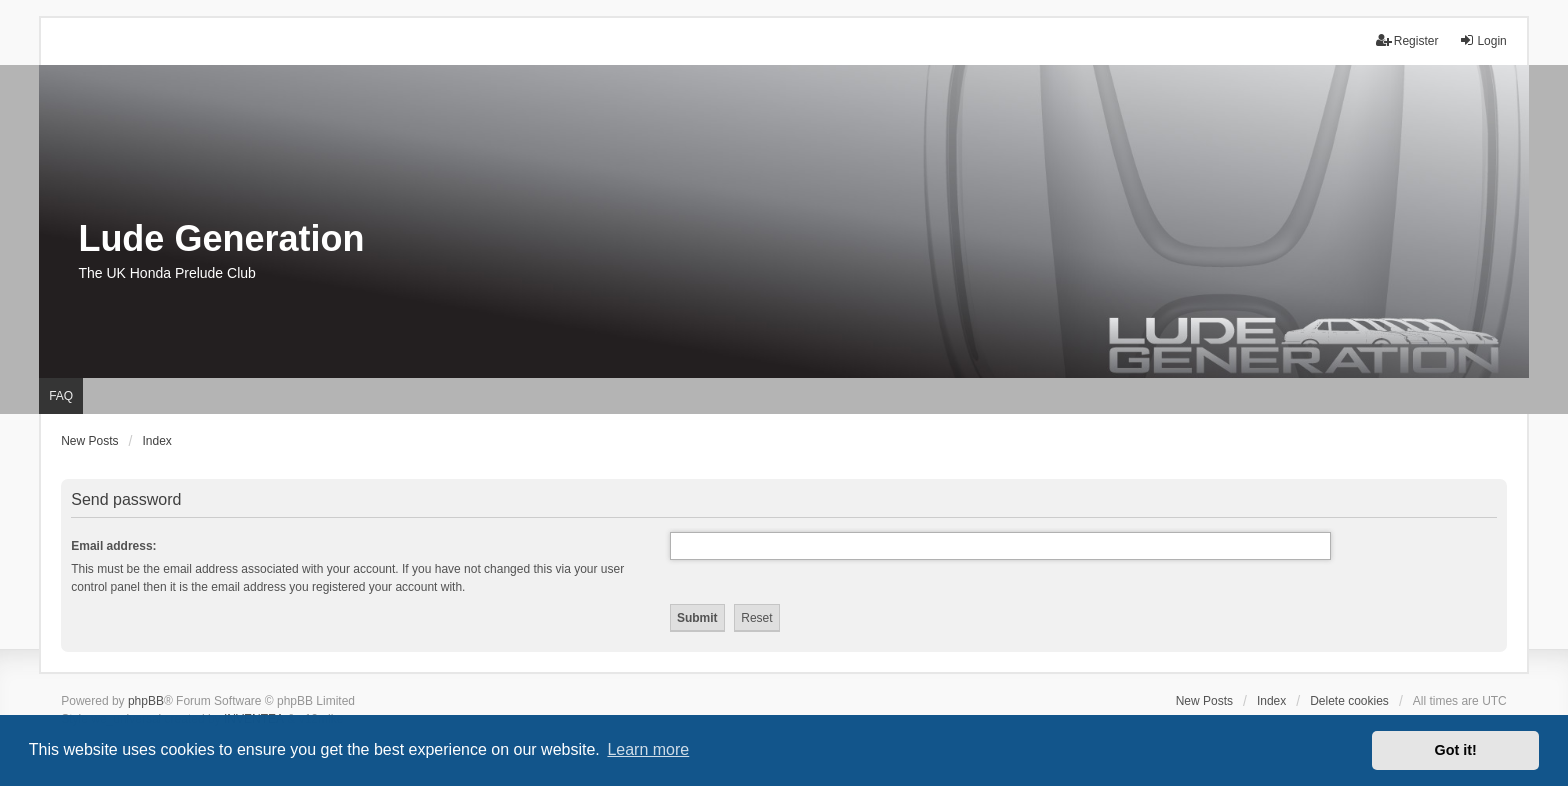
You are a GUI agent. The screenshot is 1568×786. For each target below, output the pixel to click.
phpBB (146, 701)
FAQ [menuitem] (61, 396)
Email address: (113, 546)
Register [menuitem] (1407, 40)
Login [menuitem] (1482, 40)
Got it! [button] (1456, 750)
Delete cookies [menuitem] (1349, 701)
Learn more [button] (648, 749)
